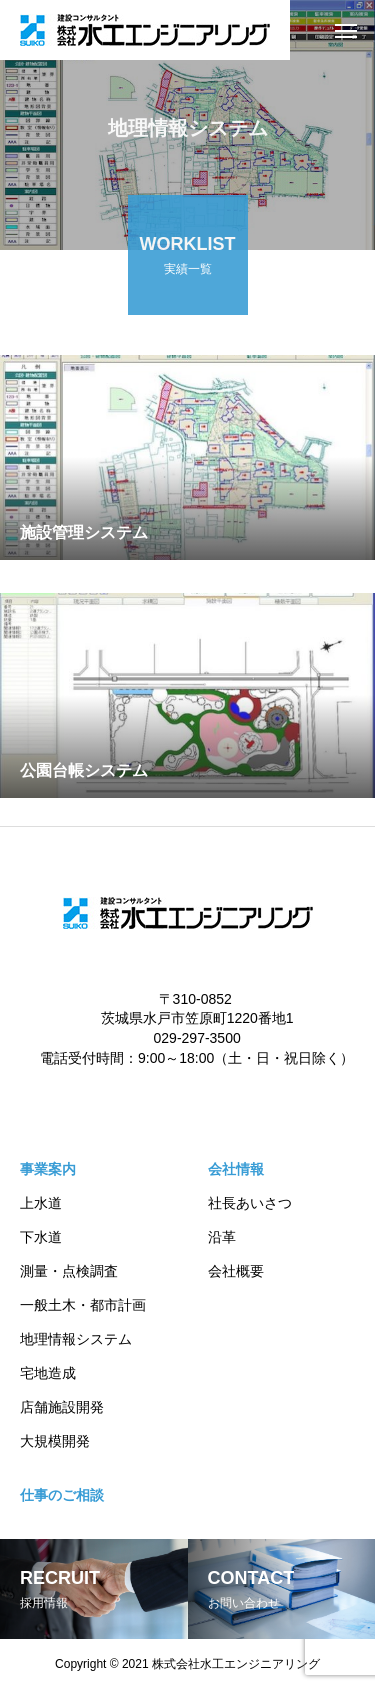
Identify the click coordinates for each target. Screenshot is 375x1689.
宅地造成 (48, 1373)
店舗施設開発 (62, 1407)
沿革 (222, 1237)
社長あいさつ (250, 1203)
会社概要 (236, 1271)
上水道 (41, 1203)
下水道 (41, 1237)
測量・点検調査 (69, 1271)
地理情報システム (76, 1339)
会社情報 (236, 1169)
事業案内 (48, 1169)
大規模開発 (55, 1441)
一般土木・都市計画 (83, 1305)
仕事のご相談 (62, 1495)
